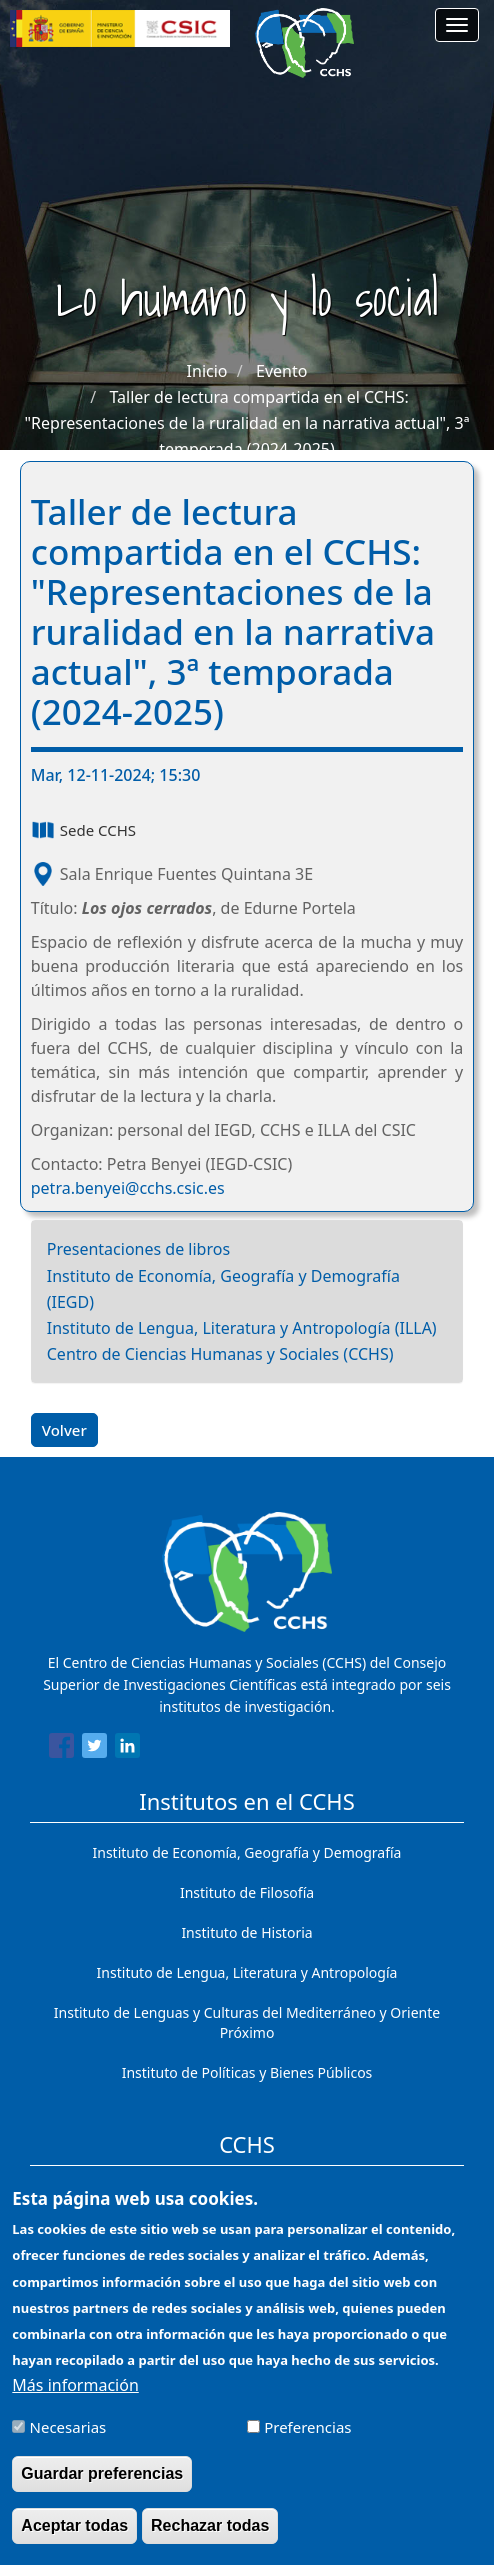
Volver (64, 1430)
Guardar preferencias (102, 2487)
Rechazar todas (210, 2539)
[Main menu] (457, 25)
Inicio (207, 371)
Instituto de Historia (246, 1932)
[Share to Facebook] (61, 1749)
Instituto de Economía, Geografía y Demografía (247, 1852)
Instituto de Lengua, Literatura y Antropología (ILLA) (242, 1328)
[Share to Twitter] (94, 1749)
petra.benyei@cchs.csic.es (128, 1188)
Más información (75, 2399)
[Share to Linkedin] (127, 1749)
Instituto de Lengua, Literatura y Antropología (247, 1972)
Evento (281, 371)
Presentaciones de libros (138, 1249)
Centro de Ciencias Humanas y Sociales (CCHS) (220, 1354)
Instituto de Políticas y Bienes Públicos (247, 2072)
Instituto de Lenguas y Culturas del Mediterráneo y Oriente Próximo (247, 2022)
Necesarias (68, 2441)
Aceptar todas (74, 2539)
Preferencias (307, 2441)
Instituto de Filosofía (247, 1892)
